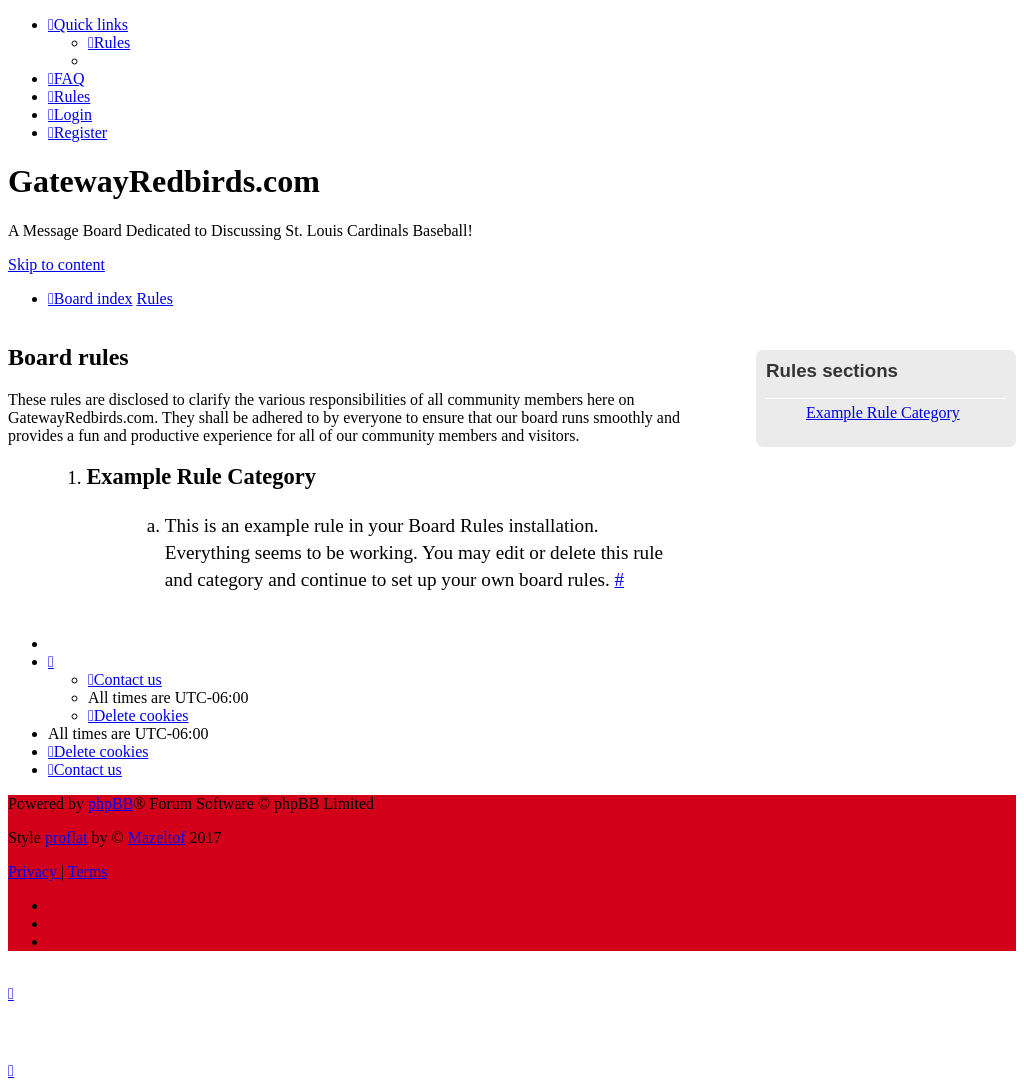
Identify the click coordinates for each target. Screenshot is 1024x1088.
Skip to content (56, 264)
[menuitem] (109, 42)
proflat (66, 837)
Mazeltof (157, 837)
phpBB (110, 803)
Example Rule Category (883, 412)
